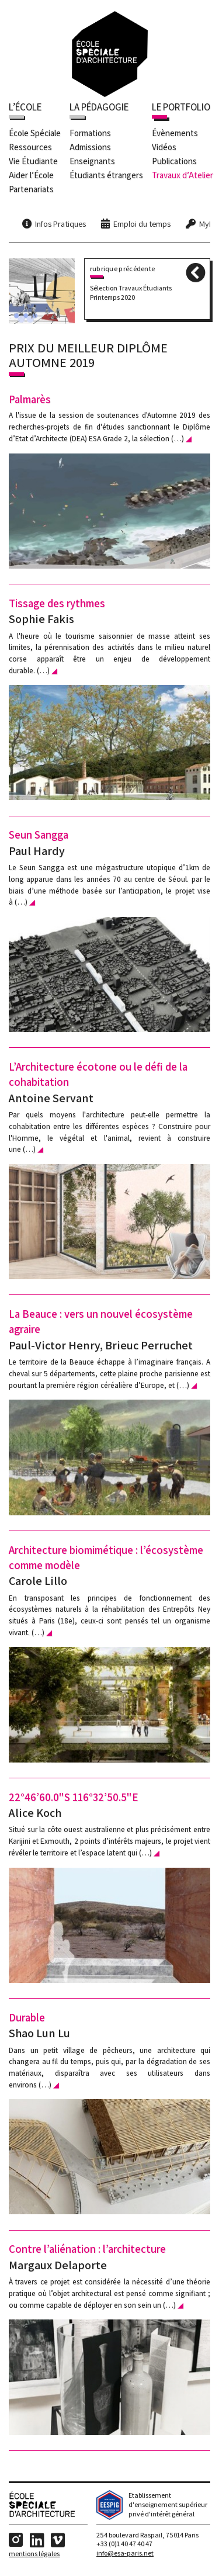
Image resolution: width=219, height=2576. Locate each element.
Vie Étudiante (33, 161)
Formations (90, 133)
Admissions (90, 147)
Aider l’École (31, 175)
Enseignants (92, 161)
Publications (174, 161)
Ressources (30, 147)
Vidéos (164, 147)
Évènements (175, 133)
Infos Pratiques (60, 224)
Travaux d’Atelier (182, 175)
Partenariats (31, 189)
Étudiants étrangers (106, 175)
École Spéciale (35, 133)
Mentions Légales (34, 2555)
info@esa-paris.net (125, 2555)
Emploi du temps (142, 224)
